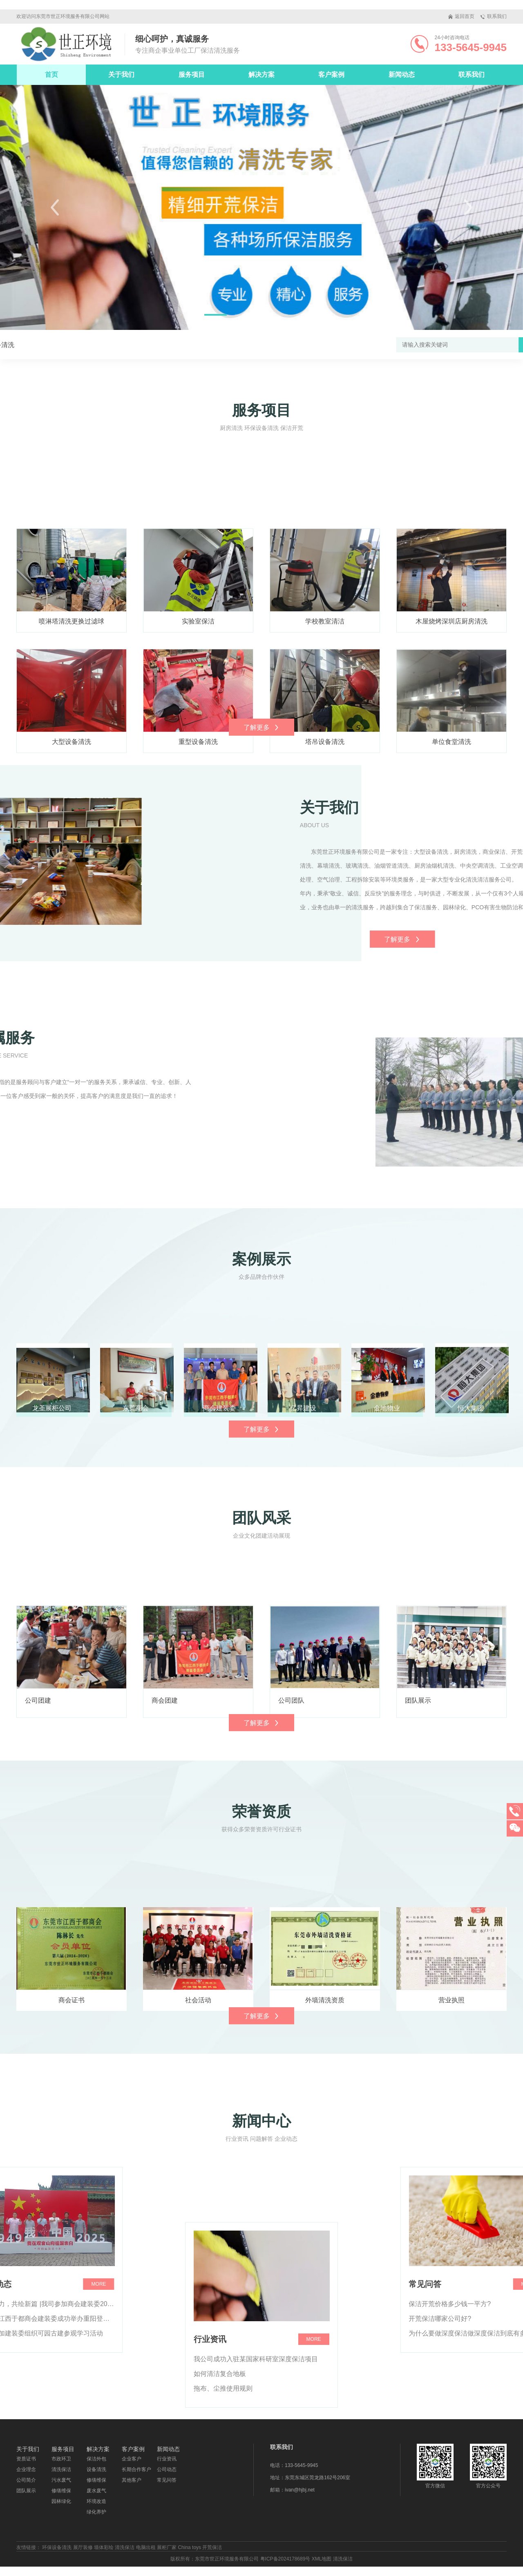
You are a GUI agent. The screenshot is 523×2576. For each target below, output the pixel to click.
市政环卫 (61, 2459)
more (313, 2455)
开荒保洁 (212, 2547)
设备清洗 (31, 344)
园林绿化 (61, 2501)
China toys (189, 2547)
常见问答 (167, 2480)
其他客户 (131, 2480)
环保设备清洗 (57, 2547)
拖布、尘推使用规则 (223, 2504)
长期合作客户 (136, 2469)
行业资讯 (167, 2459)
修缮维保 (61, 2491)
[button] (54, 207)
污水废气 (61, 2480)
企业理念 (26, 2469)
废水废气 (96, 2491)
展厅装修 (83, 2547)
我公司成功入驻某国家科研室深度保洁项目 (256, 2475)
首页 (51, 74)
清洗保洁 (61, 2469)
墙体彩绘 (104, 2547)
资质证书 (26, 2459)
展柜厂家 (167, 2547)
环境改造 (96, 2501)
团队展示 (26, 2491)
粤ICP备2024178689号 (285, 2559)
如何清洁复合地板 (220, 2490)
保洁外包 (96, 2459)
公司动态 (167, 2469)
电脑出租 (146, 2547)
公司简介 (26, 2480)
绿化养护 (96, 2512)
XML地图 (322, 2559)
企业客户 (131, 2459)
